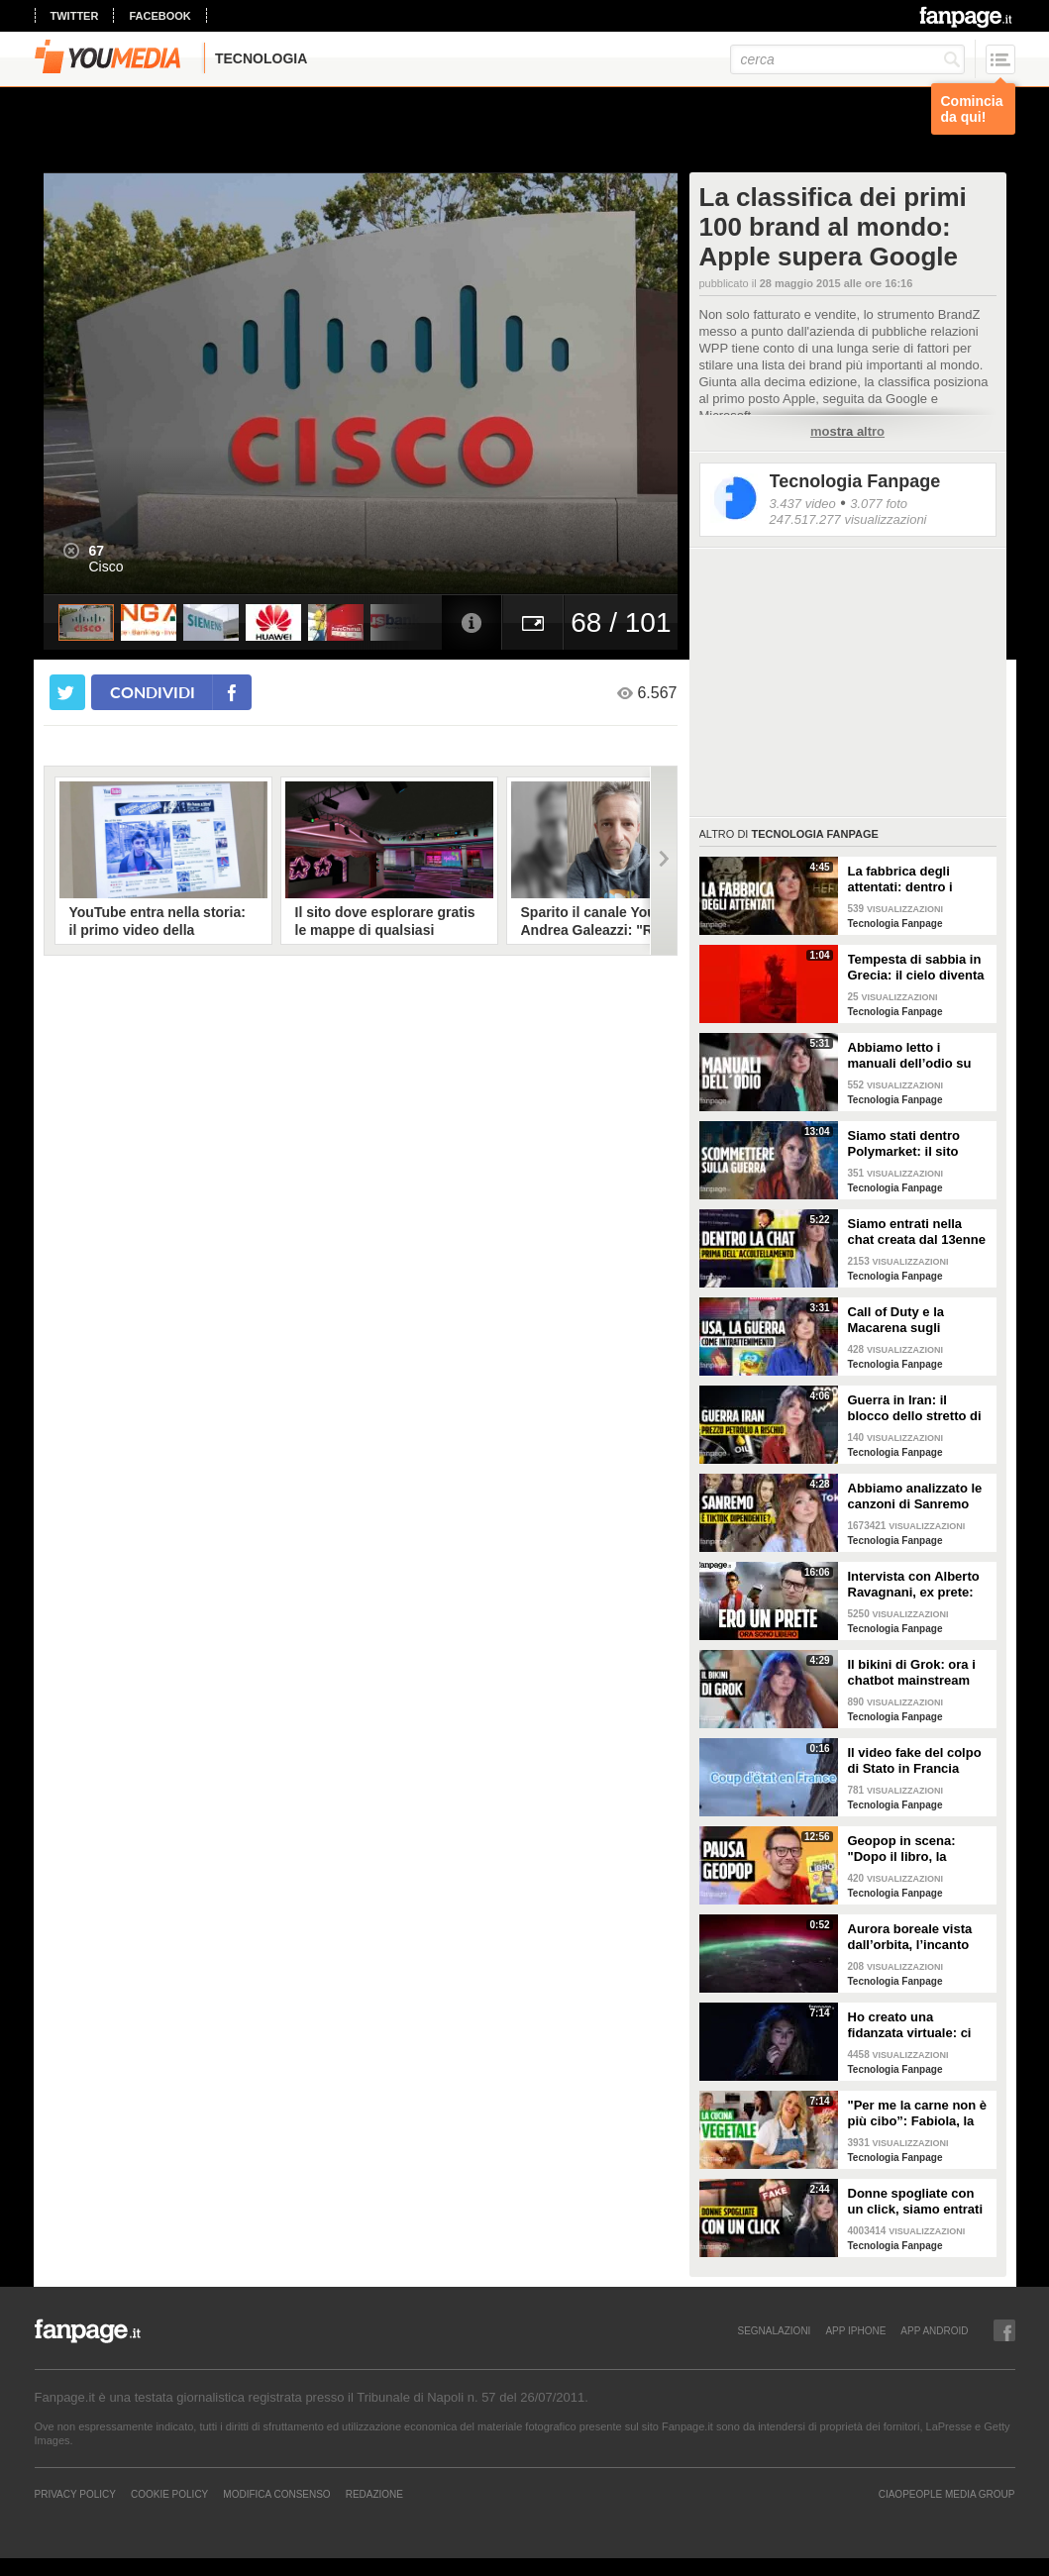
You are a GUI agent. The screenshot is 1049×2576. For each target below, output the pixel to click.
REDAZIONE (374, 2494)
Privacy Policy (75, 2494)
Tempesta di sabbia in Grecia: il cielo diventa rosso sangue (916, 967)
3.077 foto (878, 503)
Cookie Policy (169, 2494)
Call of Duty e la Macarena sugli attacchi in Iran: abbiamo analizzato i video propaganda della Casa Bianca (910, 1320)
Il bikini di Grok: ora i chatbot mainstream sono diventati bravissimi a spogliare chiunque (916, 1673)
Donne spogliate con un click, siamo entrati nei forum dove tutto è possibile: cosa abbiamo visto (916, 2201)
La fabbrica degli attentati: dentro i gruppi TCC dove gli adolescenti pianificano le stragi (919, 879)
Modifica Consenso (276, 2494)
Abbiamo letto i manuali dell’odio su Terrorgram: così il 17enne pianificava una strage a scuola (918, 1056)
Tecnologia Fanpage (855, 481)
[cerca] (847, 59)
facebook (159, 16)
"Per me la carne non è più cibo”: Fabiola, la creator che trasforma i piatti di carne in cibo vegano (918, 2113)
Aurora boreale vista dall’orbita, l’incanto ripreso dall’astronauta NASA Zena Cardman (917, 1937)
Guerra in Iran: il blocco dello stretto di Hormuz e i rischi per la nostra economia (919, 1408)
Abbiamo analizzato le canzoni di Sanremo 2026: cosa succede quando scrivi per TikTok (915, 1496)
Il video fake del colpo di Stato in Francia (915, 1760)
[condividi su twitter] (67, 692)
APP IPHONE (855, 2330)
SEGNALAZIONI (773, 2330)
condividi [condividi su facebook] (152, 691)
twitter (75, 16)
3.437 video (803, 503)
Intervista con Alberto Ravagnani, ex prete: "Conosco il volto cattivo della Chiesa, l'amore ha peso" (914, 1584)
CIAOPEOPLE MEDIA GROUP (947, 2494)
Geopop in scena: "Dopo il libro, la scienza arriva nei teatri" (902, 1849)
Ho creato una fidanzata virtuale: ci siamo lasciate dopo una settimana (910, 2025)
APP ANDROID (934, 2330)
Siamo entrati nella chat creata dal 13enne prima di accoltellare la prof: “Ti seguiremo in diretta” (917, 1232)
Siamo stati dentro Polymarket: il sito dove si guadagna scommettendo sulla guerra (910, 1144)
